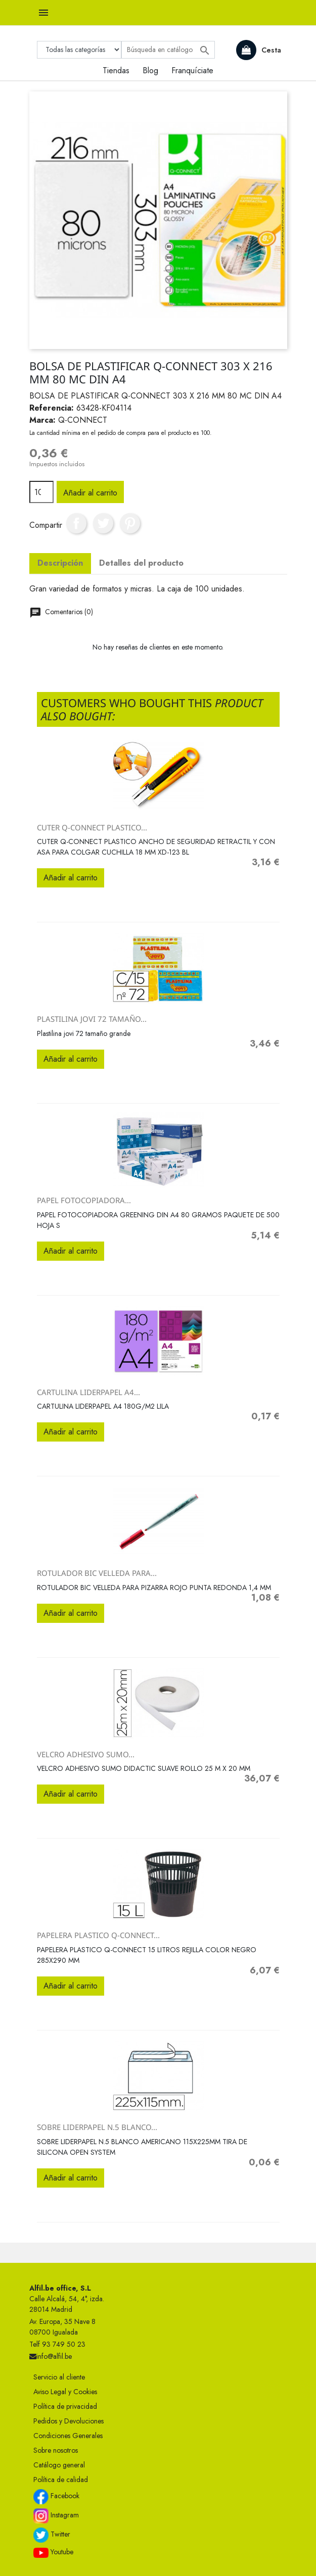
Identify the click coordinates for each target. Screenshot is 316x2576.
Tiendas (116, 70)
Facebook (56, 2496)
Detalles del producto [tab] (141, 563)
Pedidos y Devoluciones (68, 2421)
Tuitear (103, 523)
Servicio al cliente (59, 2377)
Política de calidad (60, 2479)
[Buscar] (168, 50)
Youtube (53, 2552)
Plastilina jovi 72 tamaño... (92, 1019)
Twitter (51, 2535)
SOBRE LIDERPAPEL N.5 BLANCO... (97, 2127)
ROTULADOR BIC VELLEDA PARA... (97, 1573)
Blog (150, 70)
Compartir (76, 523)
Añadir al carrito (90, 493)
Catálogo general (59, 2465)
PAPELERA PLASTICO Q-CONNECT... (98, 1935)
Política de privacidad (65, 2406)
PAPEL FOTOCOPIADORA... (84, 1200)
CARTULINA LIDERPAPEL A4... (88, 1392)
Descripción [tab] (60, 563)
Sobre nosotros (55, 2450)
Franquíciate (192, 70)
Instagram (56, 2515)
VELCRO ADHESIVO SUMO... (85, 1754)
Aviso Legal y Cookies (65, 2392)
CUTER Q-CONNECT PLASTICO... (92, 827)
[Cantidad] (41, 492)
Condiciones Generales (68, 2436)
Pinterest (130, 523)
